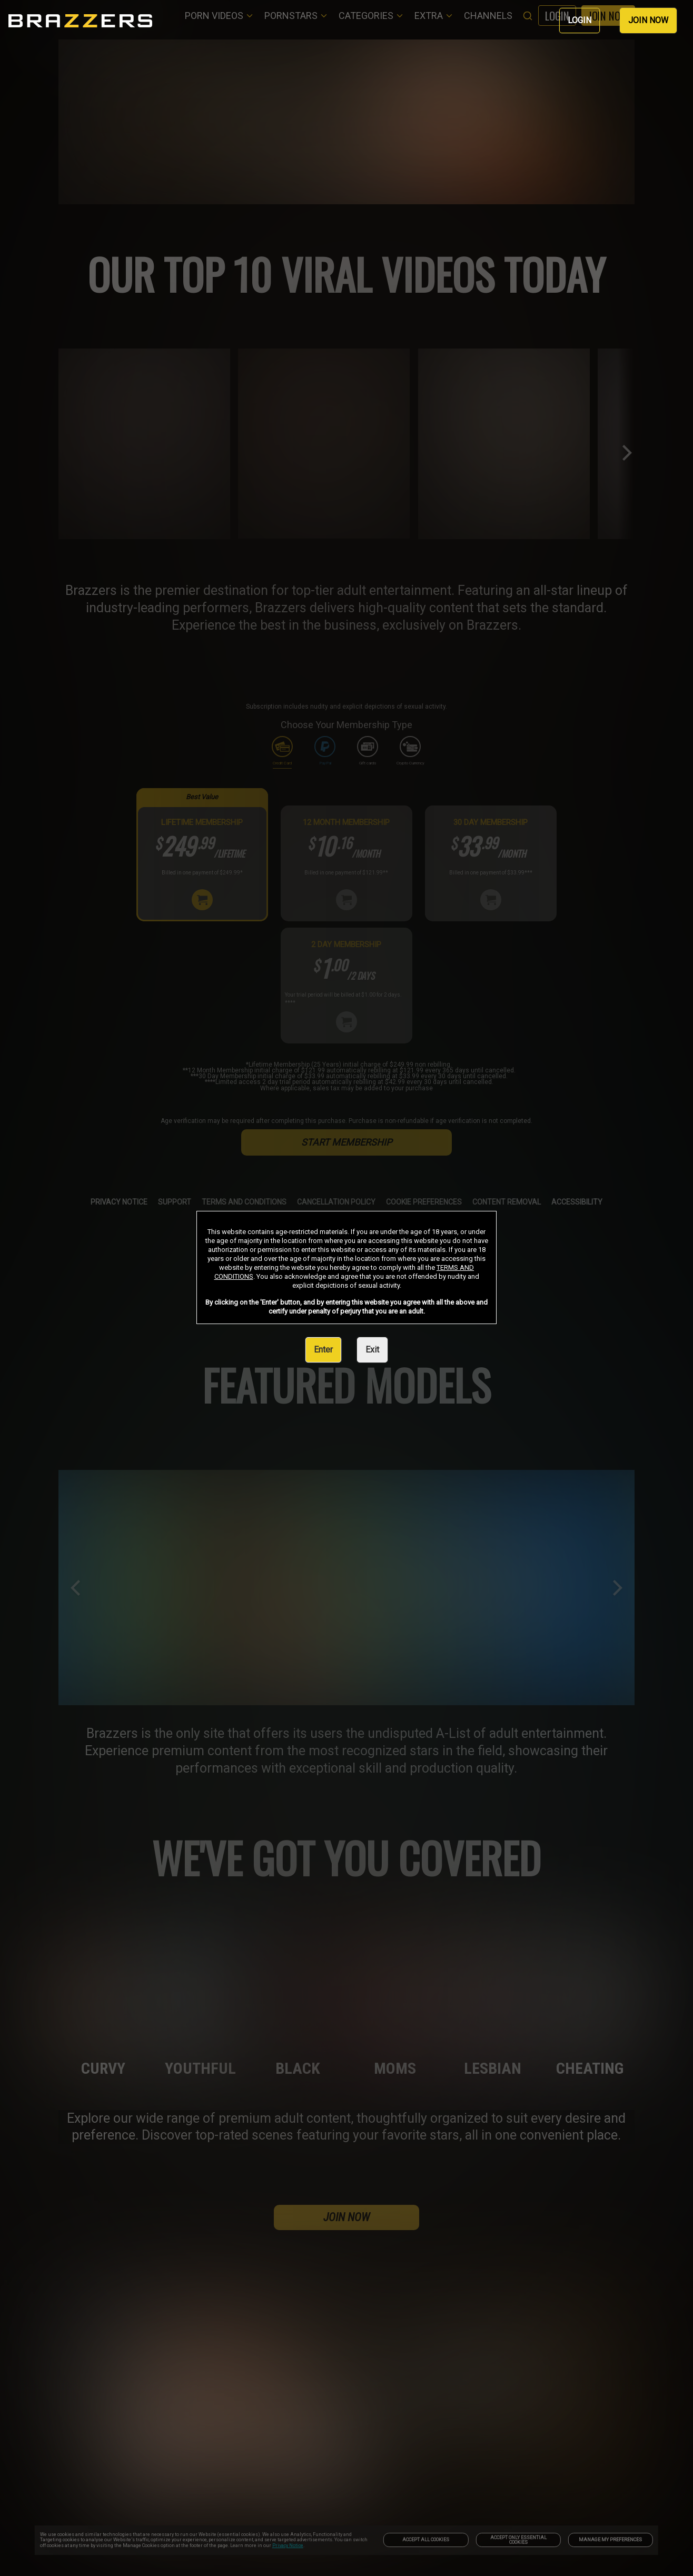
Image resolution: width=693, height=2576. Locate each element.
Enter (323, 1350)
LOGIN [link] (579, 20)
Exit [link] (372, 1350)
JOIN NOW (648, 20)
